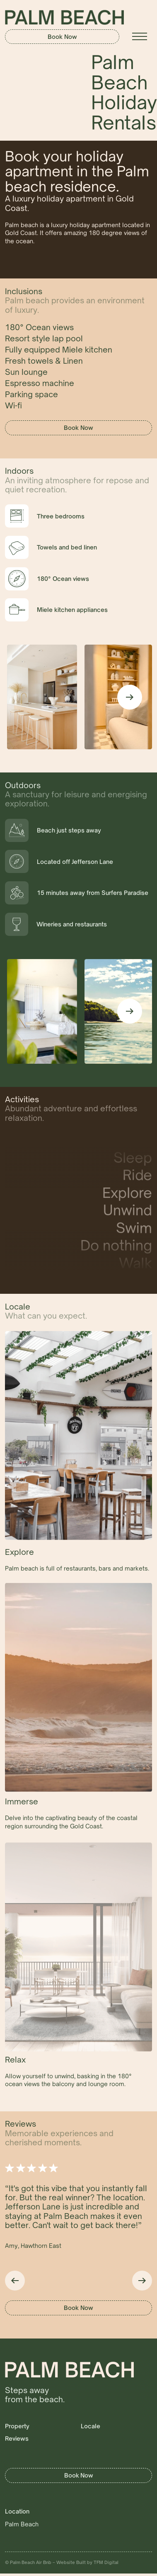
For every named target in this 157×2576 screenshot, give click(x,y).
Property (17, 2426)
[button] (139, 36)
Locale (90, 2426)
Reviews (17, 2438)
